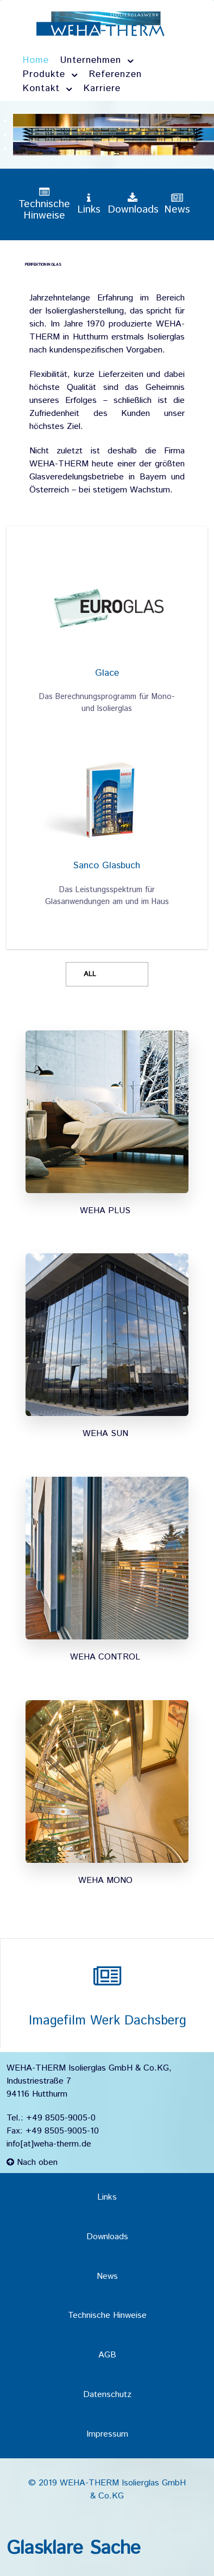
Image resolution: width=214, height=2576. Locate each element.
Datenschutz (107, 2394)
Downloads (107, 2237)
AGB (107, 2355)
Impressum (107, 2434)
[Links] (89, 204)
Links (107, 2197)
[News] (177, 204)
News (107, 2276)
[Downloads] (133, 204)
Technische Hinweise (107, 2315)
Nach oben (32, 2162)
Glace (107, 673)
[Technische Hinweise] (44, 204)
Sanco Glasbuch (106, 866)
